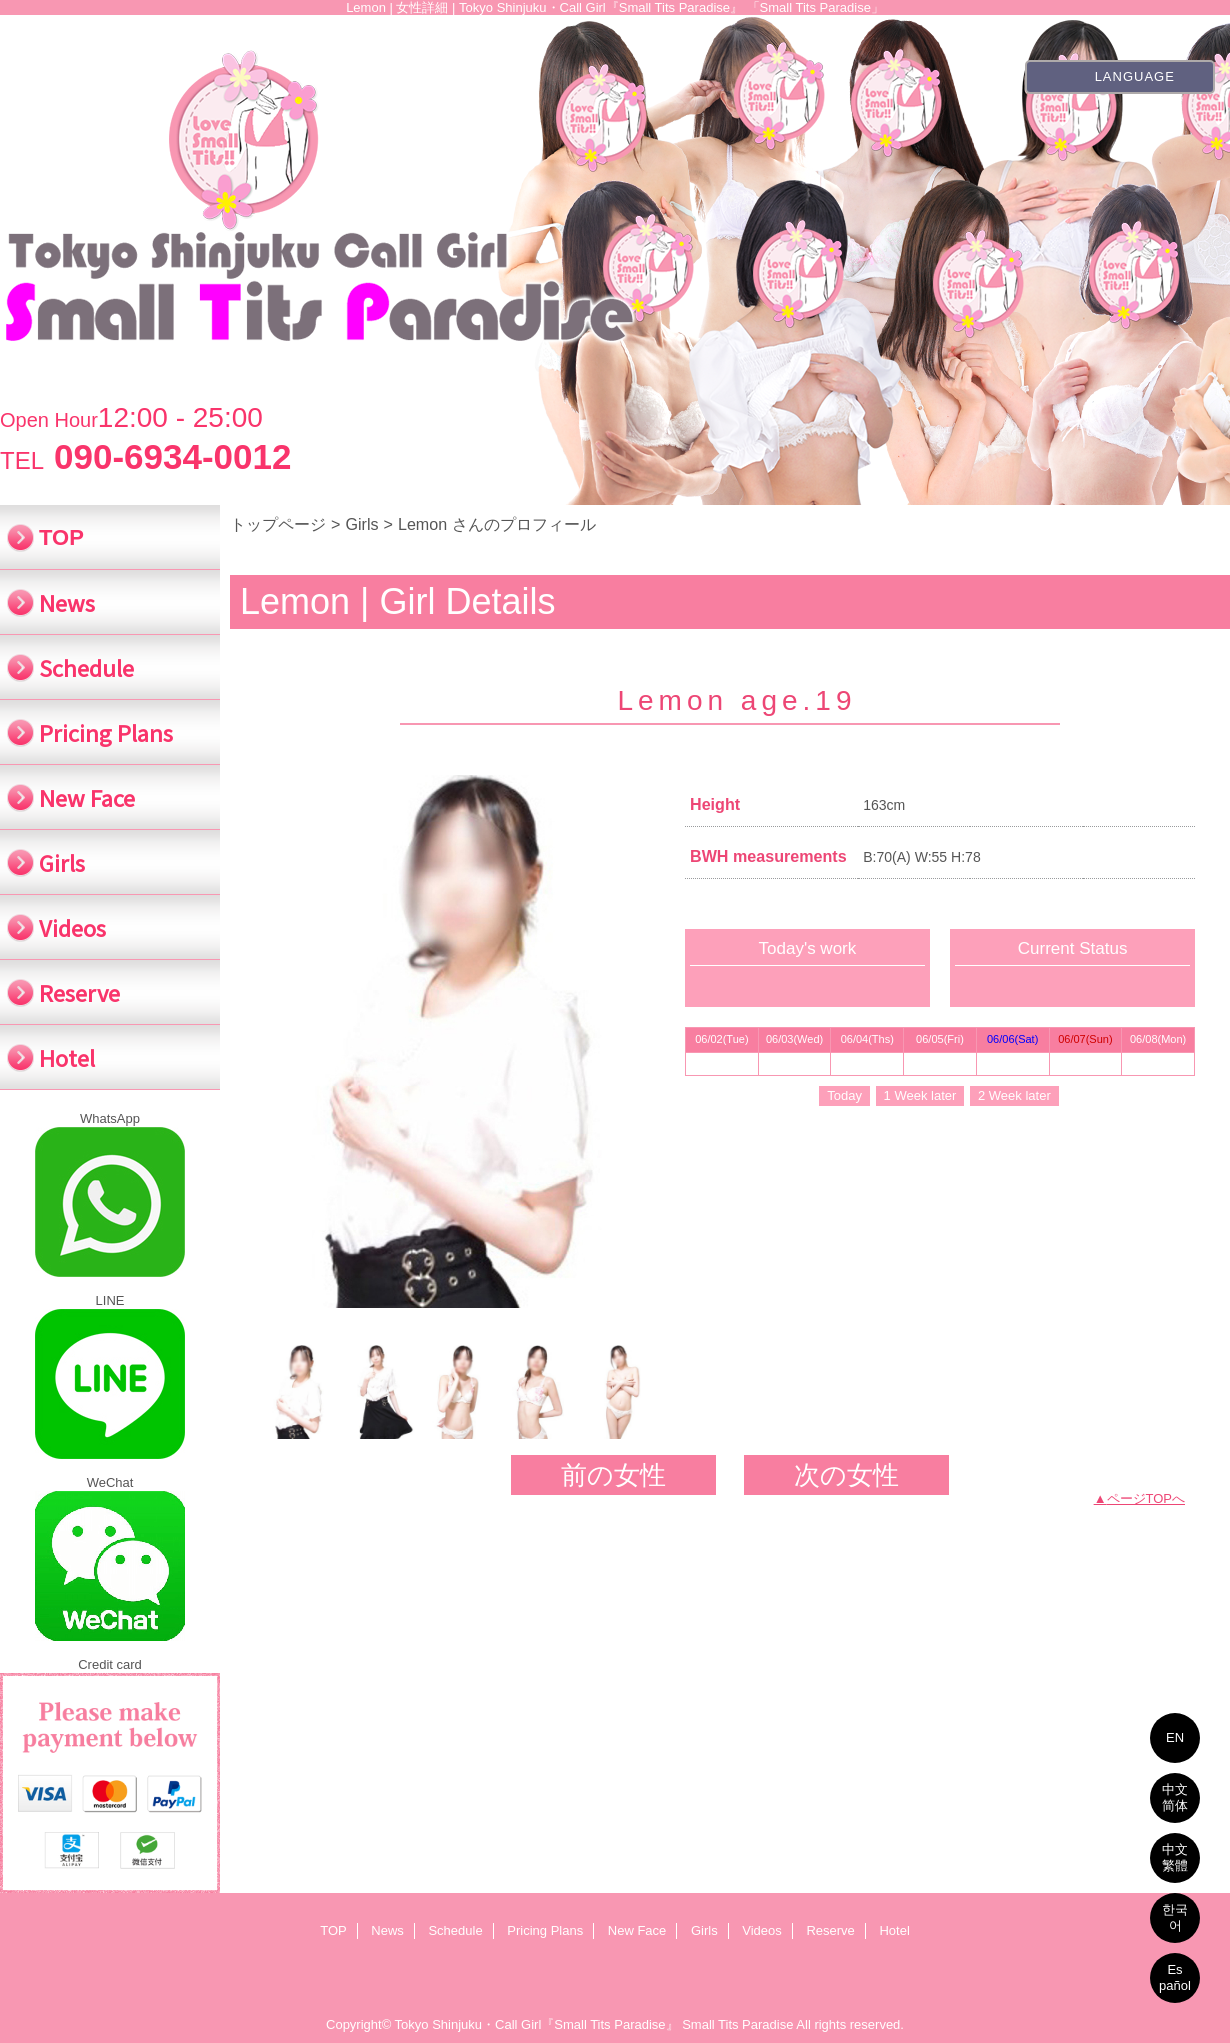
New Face (637, 1930)
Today (844, 1095)
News (387, 1930)
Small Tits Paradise (737, 2024)
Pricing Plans (545, 1930)
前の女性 (613, 1475)
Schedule (455, 1930)
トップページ (278, 524)
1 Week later (920, 1095)
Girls (361, 524)
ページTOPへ (1146, 1498)
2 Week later (1014, 1095)
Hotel (894, 1930)
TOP (61, 537)
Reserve (830, 1930)
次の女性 (846, 1475)
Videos (762, 1930)
